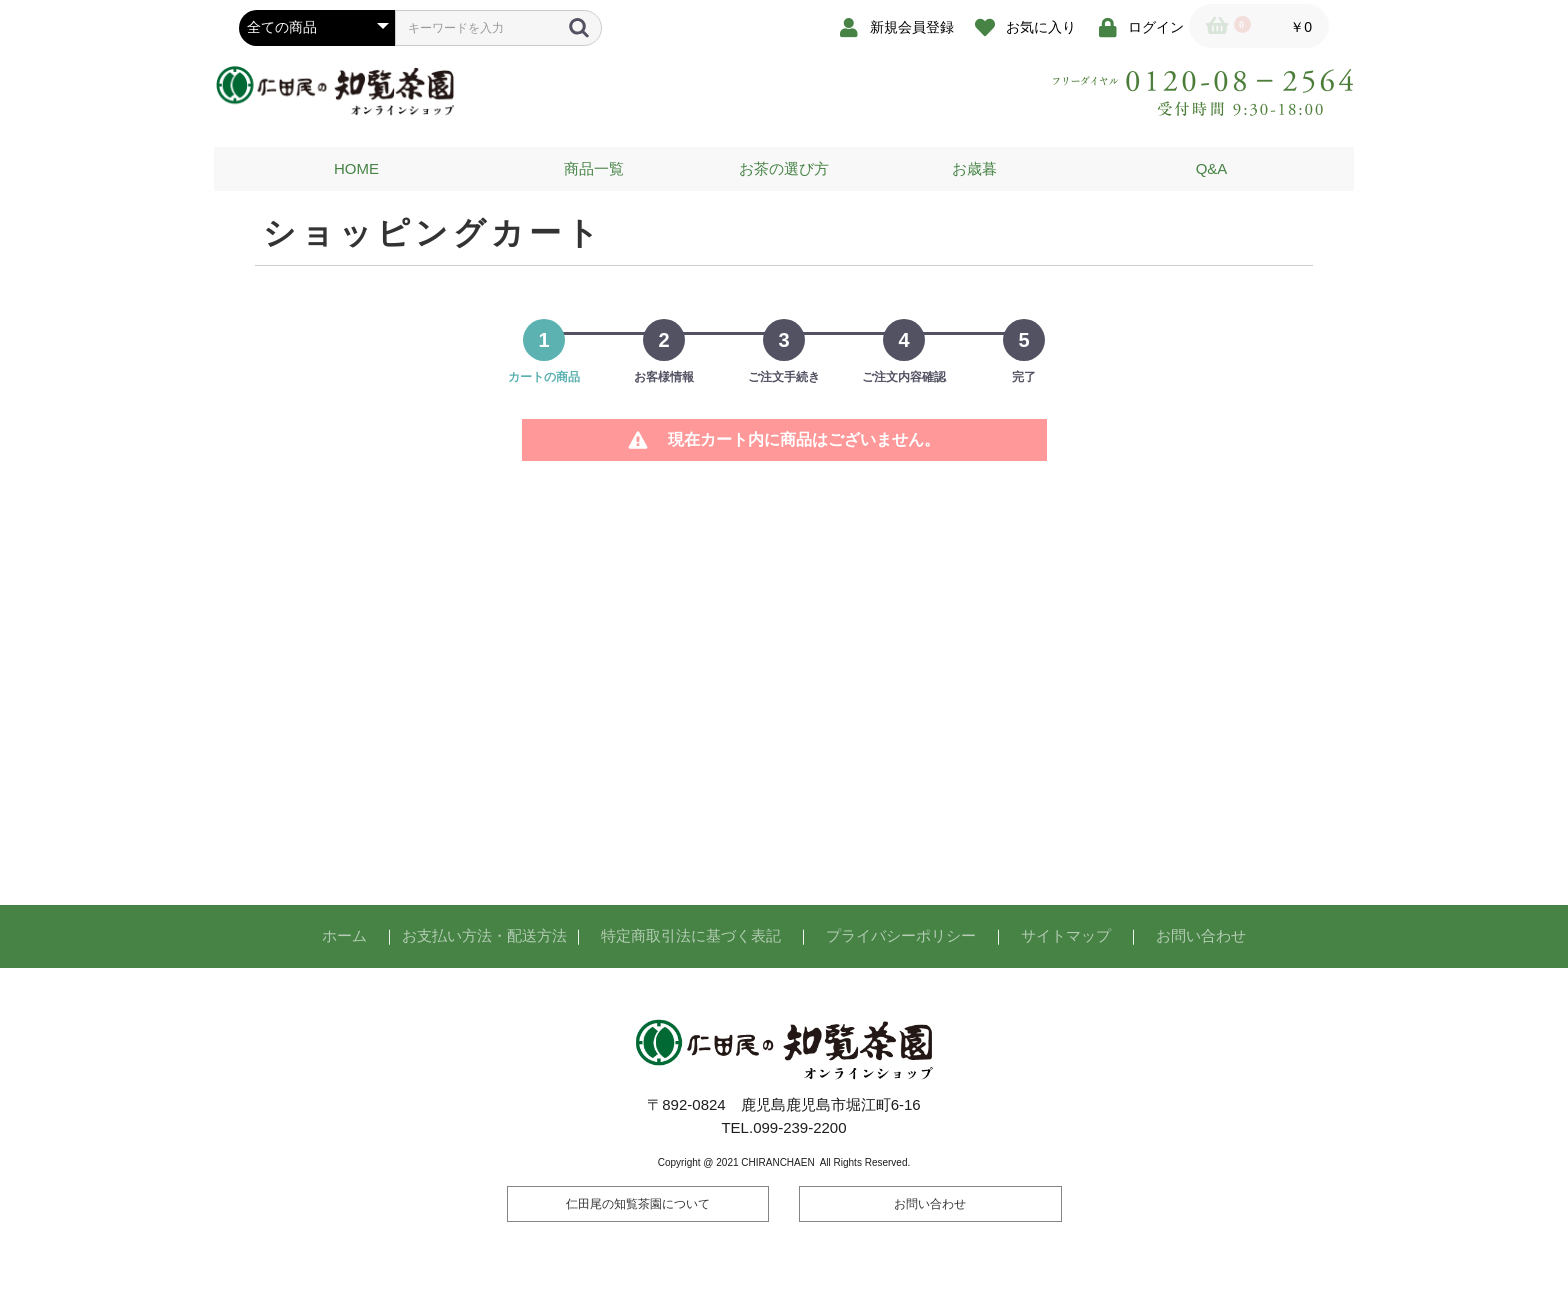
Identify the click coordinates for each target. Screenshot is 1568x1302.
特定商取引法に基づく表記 (691, 935)
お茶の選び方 (784, 168)
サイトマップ (1066, 935)
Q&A (1212, 168)
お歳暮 (974, 168)
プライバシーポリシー (901, 935)
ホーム (344, 935)
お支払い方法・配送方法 (484, 935)
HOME (356, 168)
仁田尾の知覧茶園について (638, 1204)
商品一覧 (594, 168)
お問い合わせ (1201, 935)
